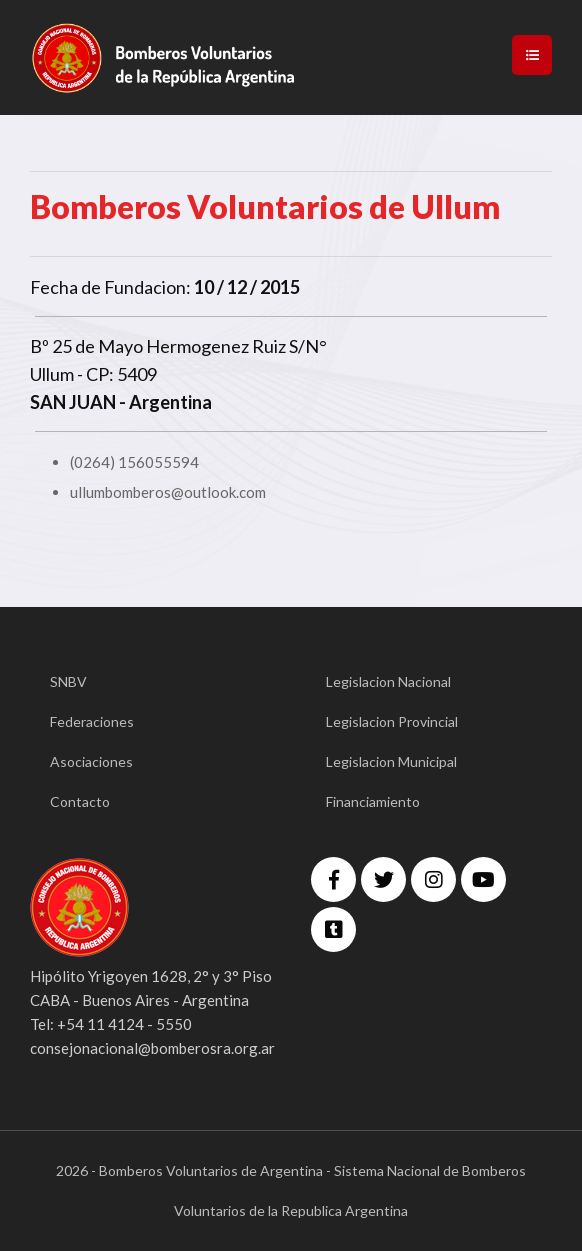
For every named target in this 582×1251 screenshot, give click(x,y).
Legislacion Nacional (388, 681)
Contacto (80, 801)
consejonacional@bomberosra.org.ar (152, 1048)
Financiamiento (373, 801)
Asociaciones (91, 761)
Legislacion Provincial (392, 721)
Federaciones (92, 721)
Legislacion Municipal (391, 761)
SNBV (68, 681)
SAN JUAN (73, 402)
